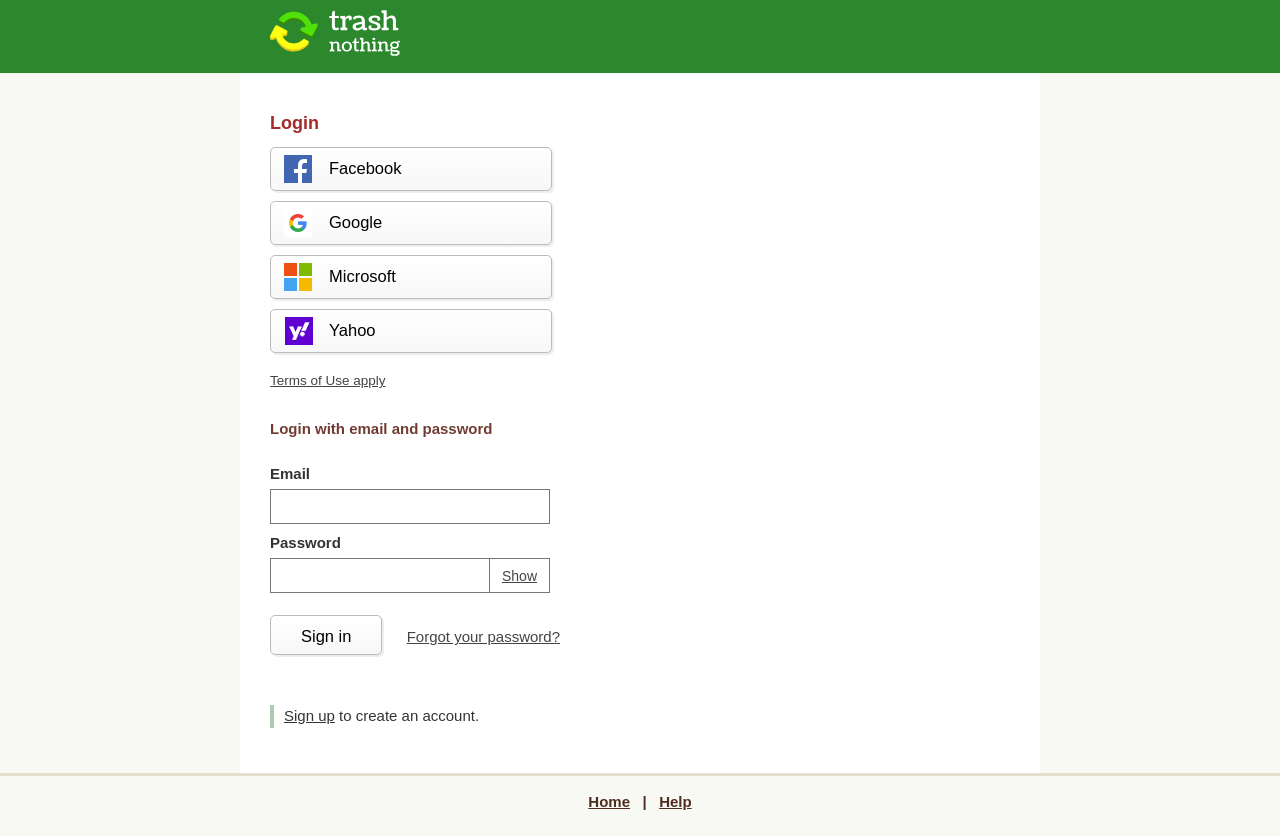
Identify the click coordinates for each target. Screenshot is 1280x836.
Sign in (326, 636)
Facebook (341, 169)
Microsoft (339, 277)
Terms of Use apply (328, 380)
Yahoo (329, 331)
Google (332, 223)
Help (675, 801)
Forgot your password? (483, 636)
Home (609, 801)
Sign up (309, 715)
